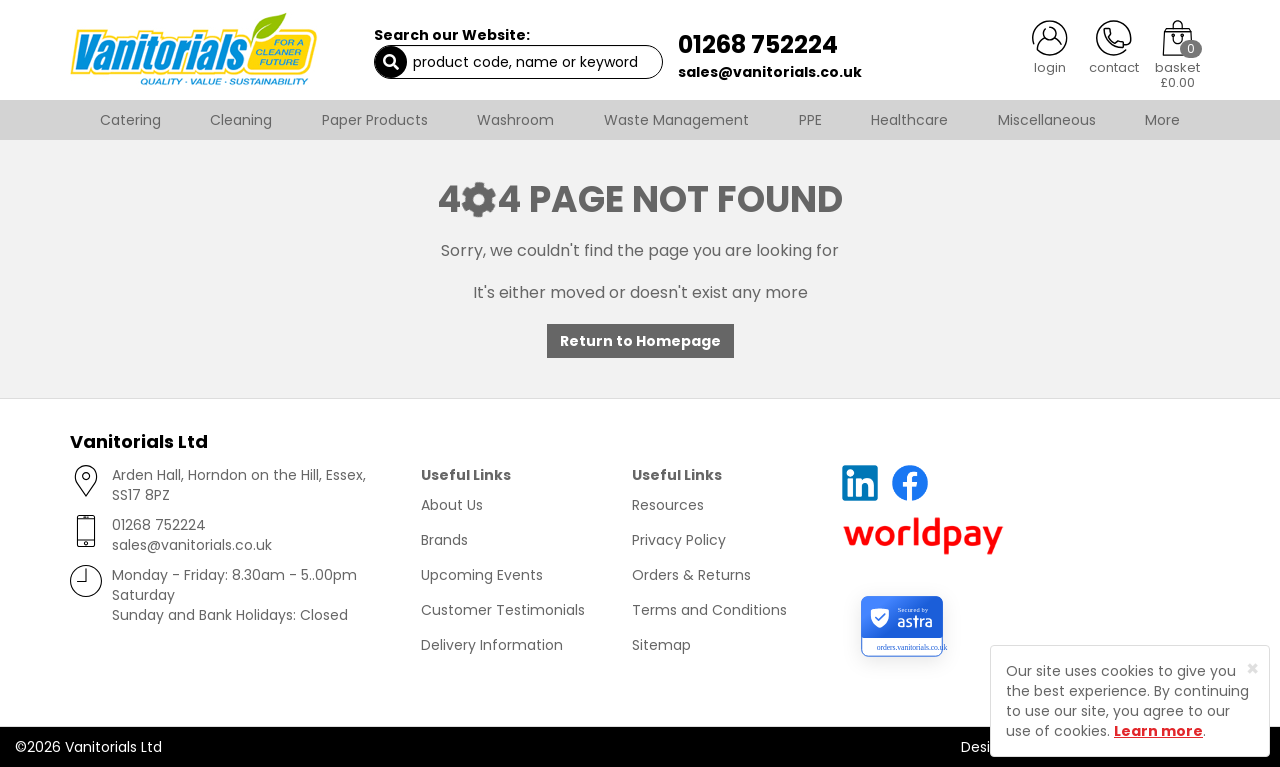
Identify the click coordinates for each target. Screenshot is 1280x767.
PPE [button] (810, 120)
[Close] (1252, 668)
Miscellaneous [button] (1047, 120)
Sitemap (661, 645)
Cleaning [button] (241, 120)
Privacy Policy (679, 540)
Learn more (1158, 731)
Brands (444, 540)
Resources (668, 505)
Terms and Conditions (709, 610)
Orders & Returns (691, 575)
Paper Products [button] (375, 120)
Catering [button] (130, 120)
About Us (452, 505)
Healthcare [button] (909, 120)
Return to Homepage (640, 341)
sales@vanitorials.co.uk (770, 72)
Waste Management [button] (676, 120)
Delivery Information (492, 645)
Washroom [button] (515, 120)
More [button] (1162, 120)
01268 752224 (758, 44)
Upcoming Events (482, 575)
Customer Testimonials (503, 610)
